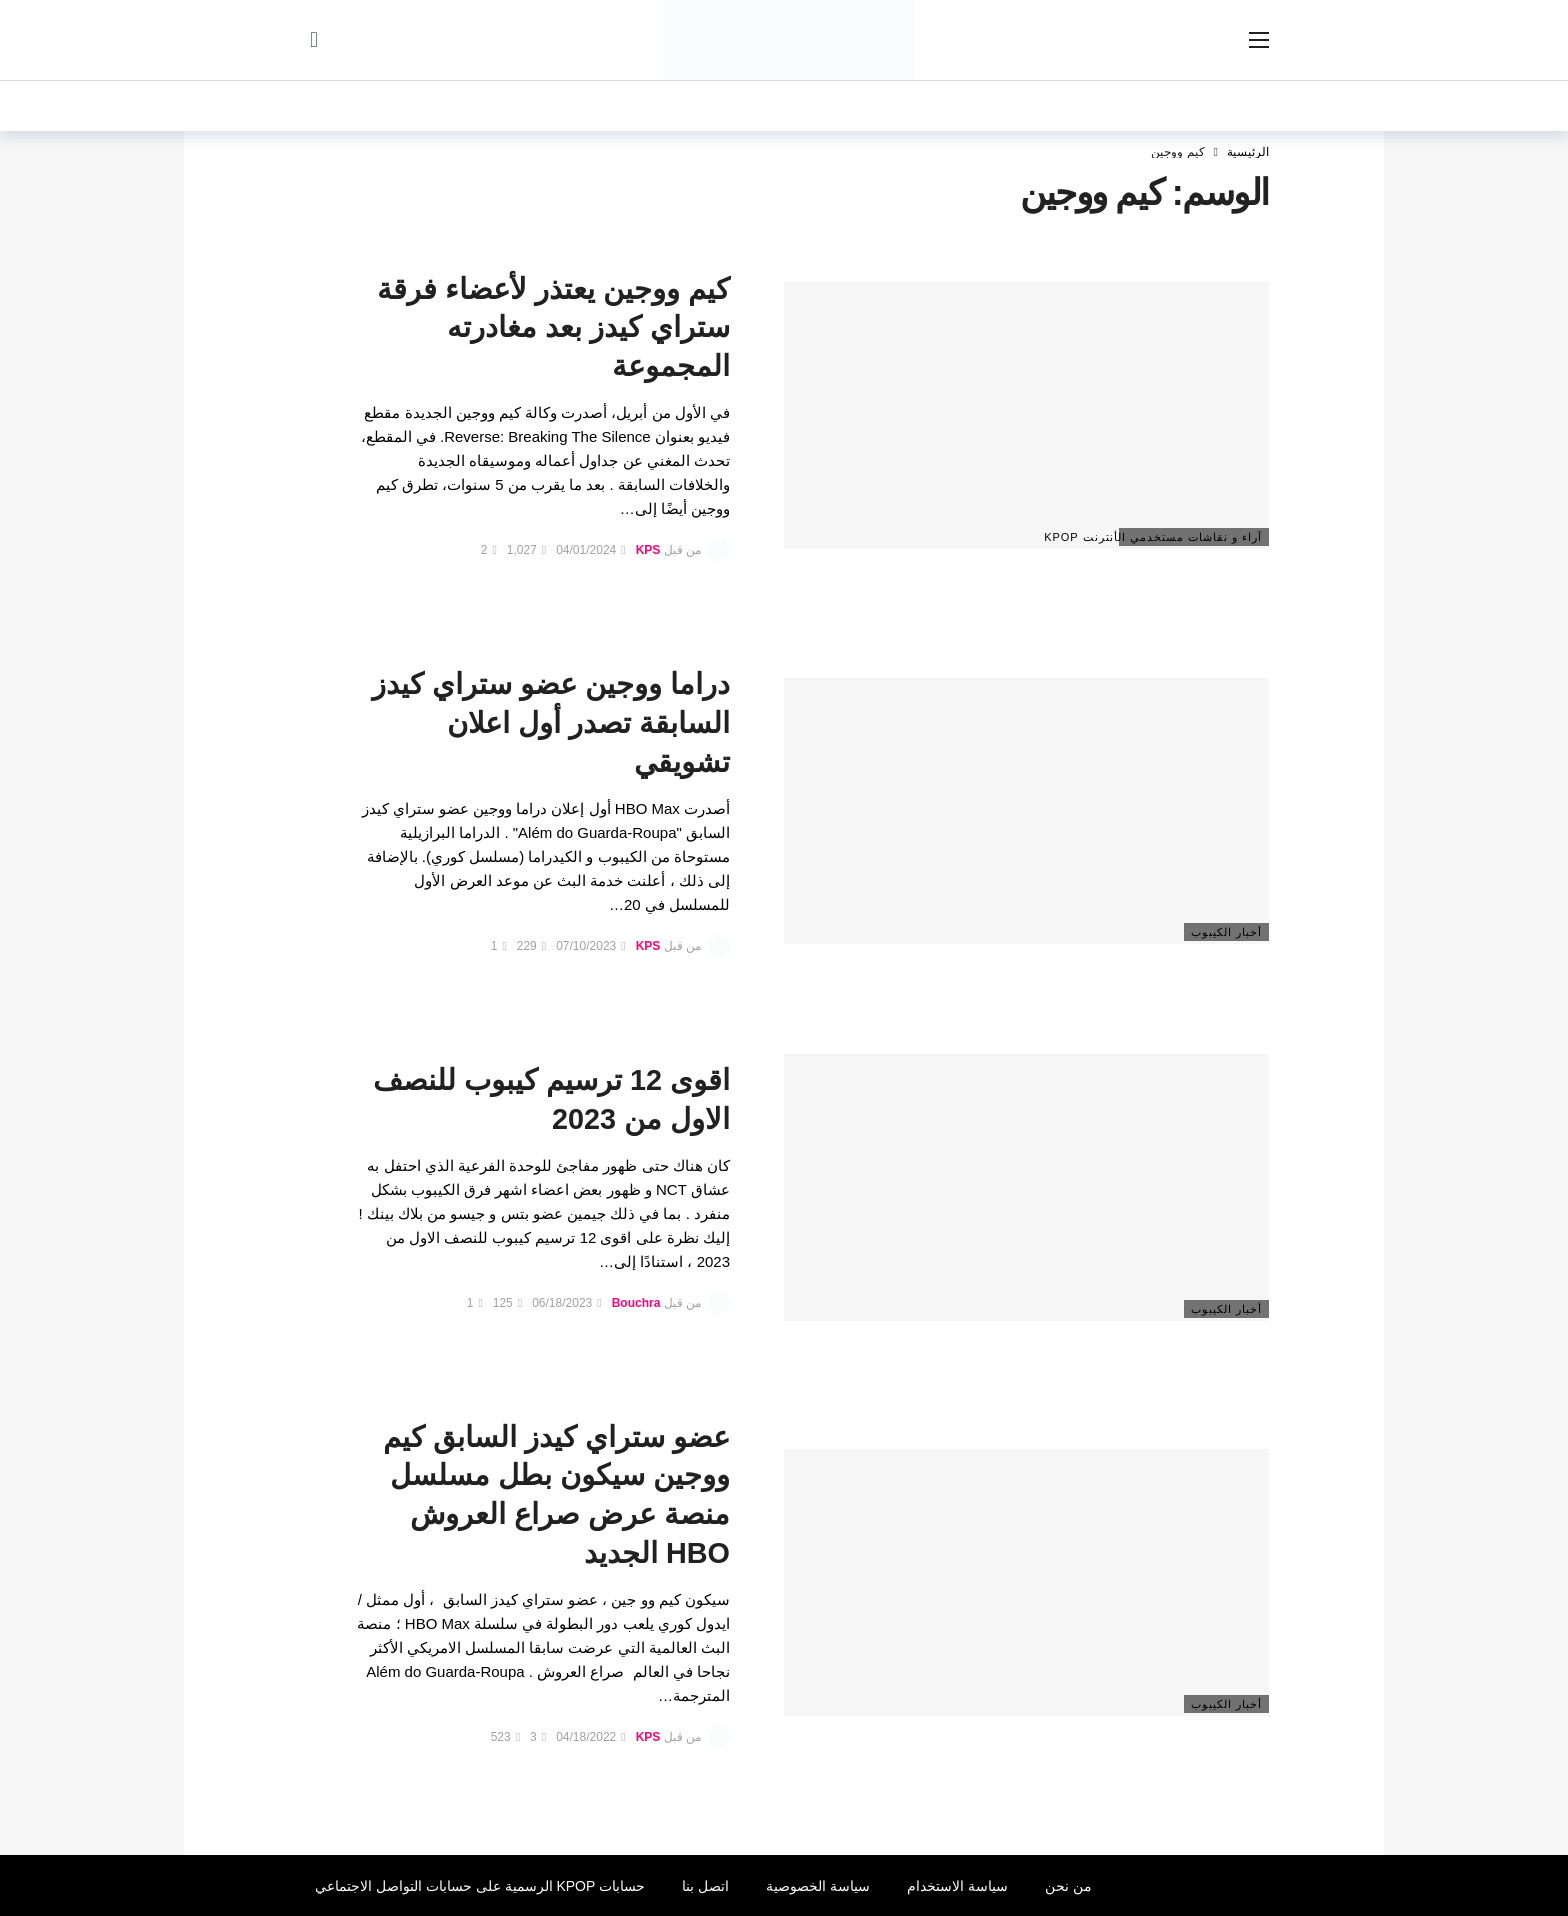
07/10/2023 (590, 946)
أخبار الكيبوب (1226, 932)
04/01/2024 (590, 550)
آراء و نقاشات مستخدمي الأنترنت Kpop (1190, 537)
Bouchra (636, 1303)
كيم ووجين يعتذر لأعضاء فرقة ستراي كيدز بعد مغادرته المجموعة (553, 328)
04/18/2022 (590, 1737)
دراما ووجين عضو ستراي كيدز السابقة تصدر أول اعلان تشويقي (551, 723)
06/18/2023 (566, 1303)
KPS (648, 550)
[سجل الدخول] (314, 40)
